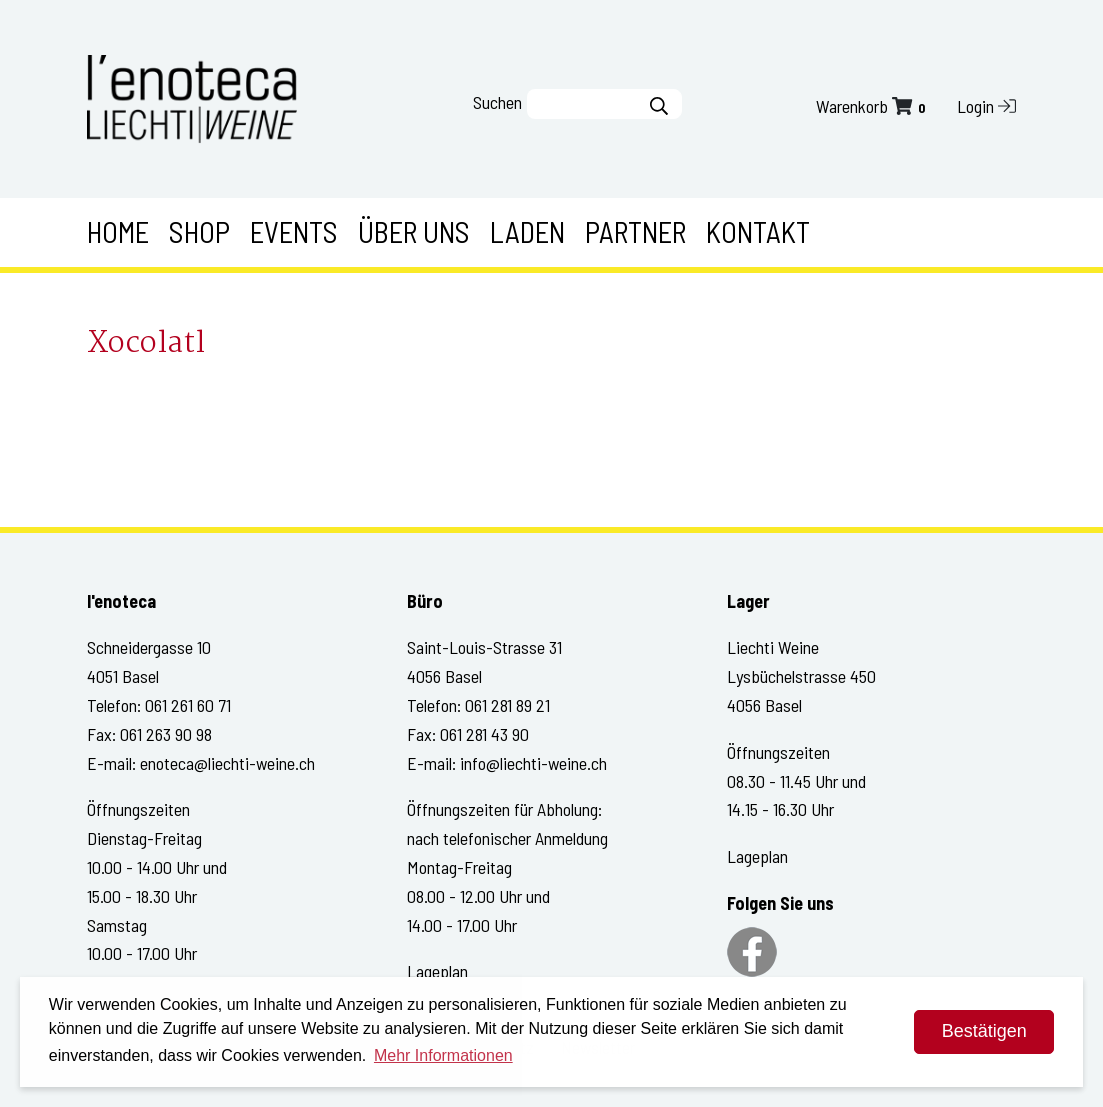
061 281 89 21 (507, 705)
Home (118, 231)
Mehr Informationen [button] (443, 1055)
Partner (635, 231)
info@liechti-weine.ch (533, 763)
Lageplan (437, 971)
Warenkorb (873, 106)
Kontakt (758, 231)
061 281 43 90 (484, 734)
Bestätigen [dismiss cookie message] (984, 1031)
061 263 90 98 (166, 734)
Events (294, 231)
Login (987, 106)
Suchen (497, 102)
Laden (527, 231)
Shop (199, 231)
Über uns (414, 231)
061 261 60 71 (188, 705)
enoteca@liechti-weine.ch (227, 763)
